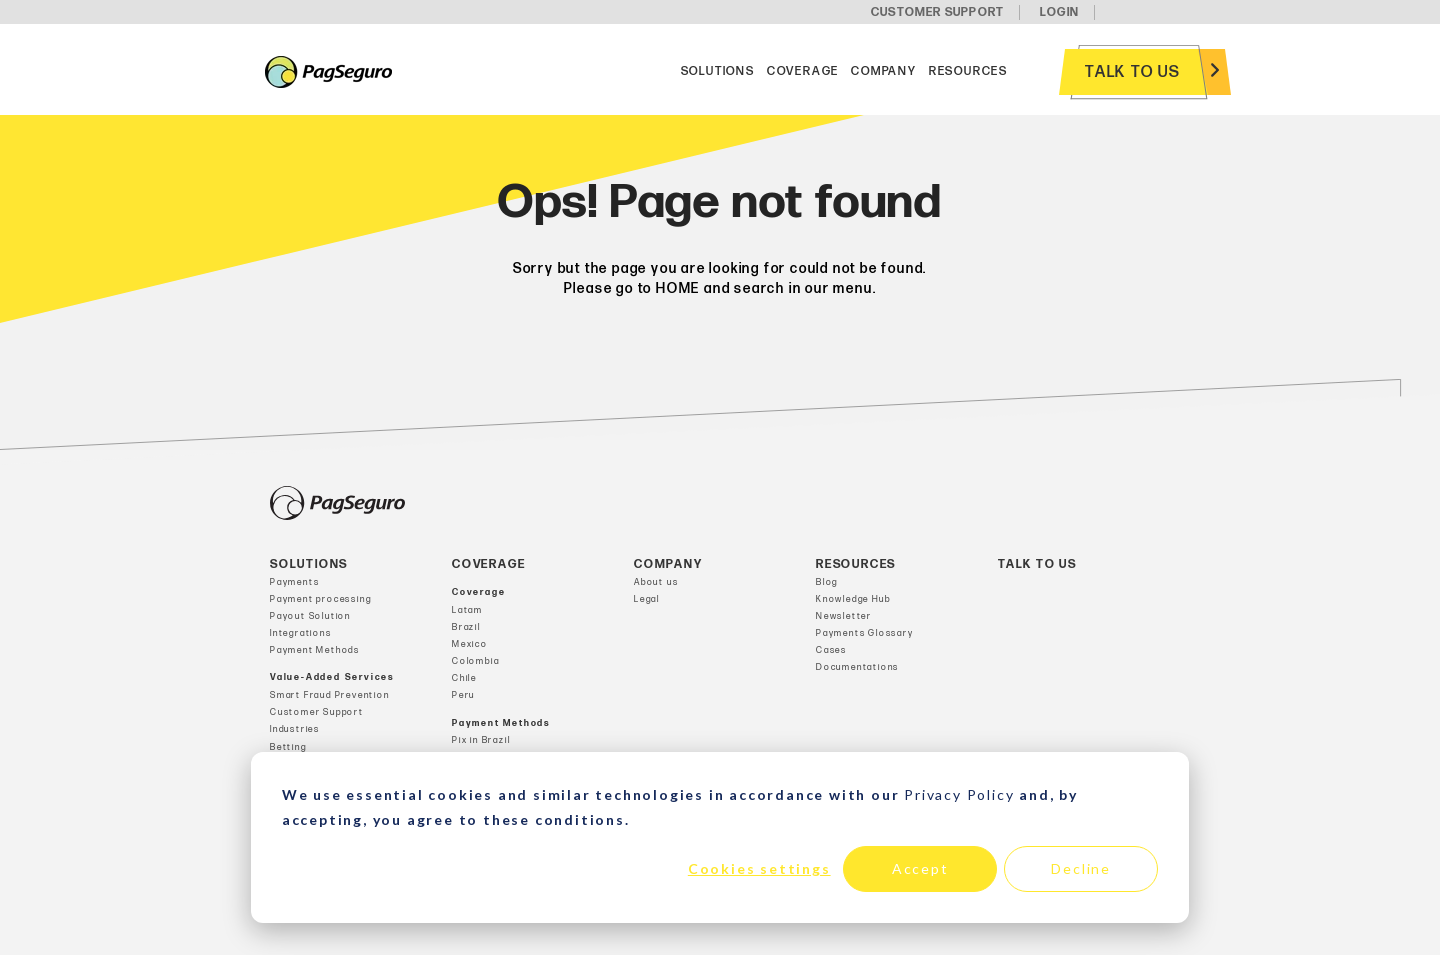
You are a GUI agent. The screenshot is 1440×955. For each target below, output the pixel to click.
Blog (827, 582)
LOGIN (1059, 12)
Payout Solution (310, 616)
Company (884, 71)
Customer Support (317, 712)
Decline (1081, 868)
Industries (295, 729)
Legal (647, 599)
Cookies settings (759, 868)
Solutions (718, 71)
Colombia (475, 661)
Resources (968, 71)
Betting (288, 747)
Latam (467, 610)
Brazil (466, 627)
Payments (294, 582)
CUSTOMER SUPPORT (937, 12)
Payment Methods (315, 650)
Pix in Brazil (481, 740)
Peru (463, 695)
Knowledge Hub (853, 599)
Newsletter (844, 616)
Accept (920, 868)
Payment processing (320, 599)
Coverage (803, 71)
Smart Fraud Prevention (330, 695)
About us (656, 582)
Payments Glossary (865, 633)
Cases (831, 650)
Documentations (857, 667)
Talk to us (1133, 72)
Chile (464, 678)
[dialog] (720, 837)
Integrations (301, 633)
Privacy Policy (959, 794)
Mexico (470, 644)
